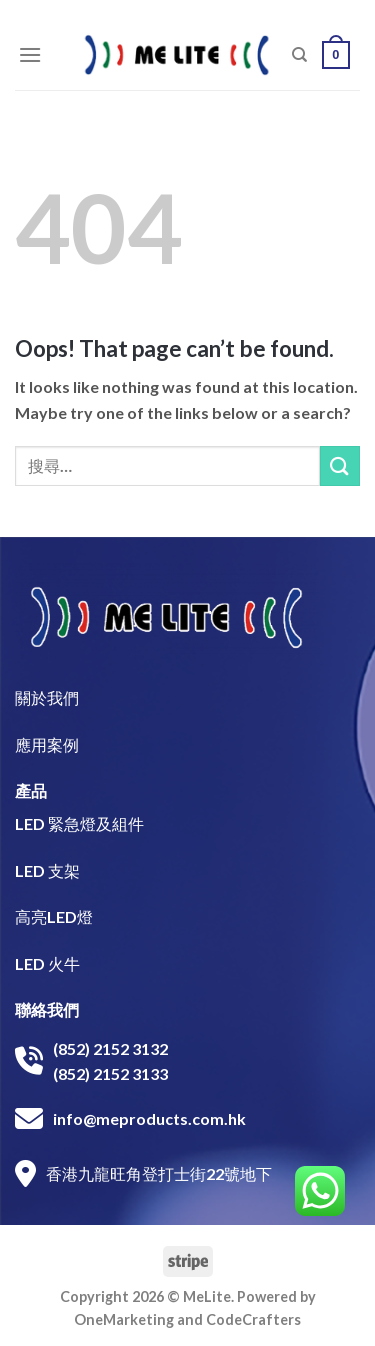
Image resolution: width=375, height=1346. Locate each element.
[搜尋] (299, 55)
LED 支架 (47, 870)
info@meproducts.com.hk (149, 1118)
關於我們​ (47, 697)
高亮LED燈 (54, 916)
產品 (31, 790)
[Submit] (340, 465)
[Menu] (30, 54)
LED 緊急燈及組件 (79, 823)
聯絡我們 (47, 1009)
